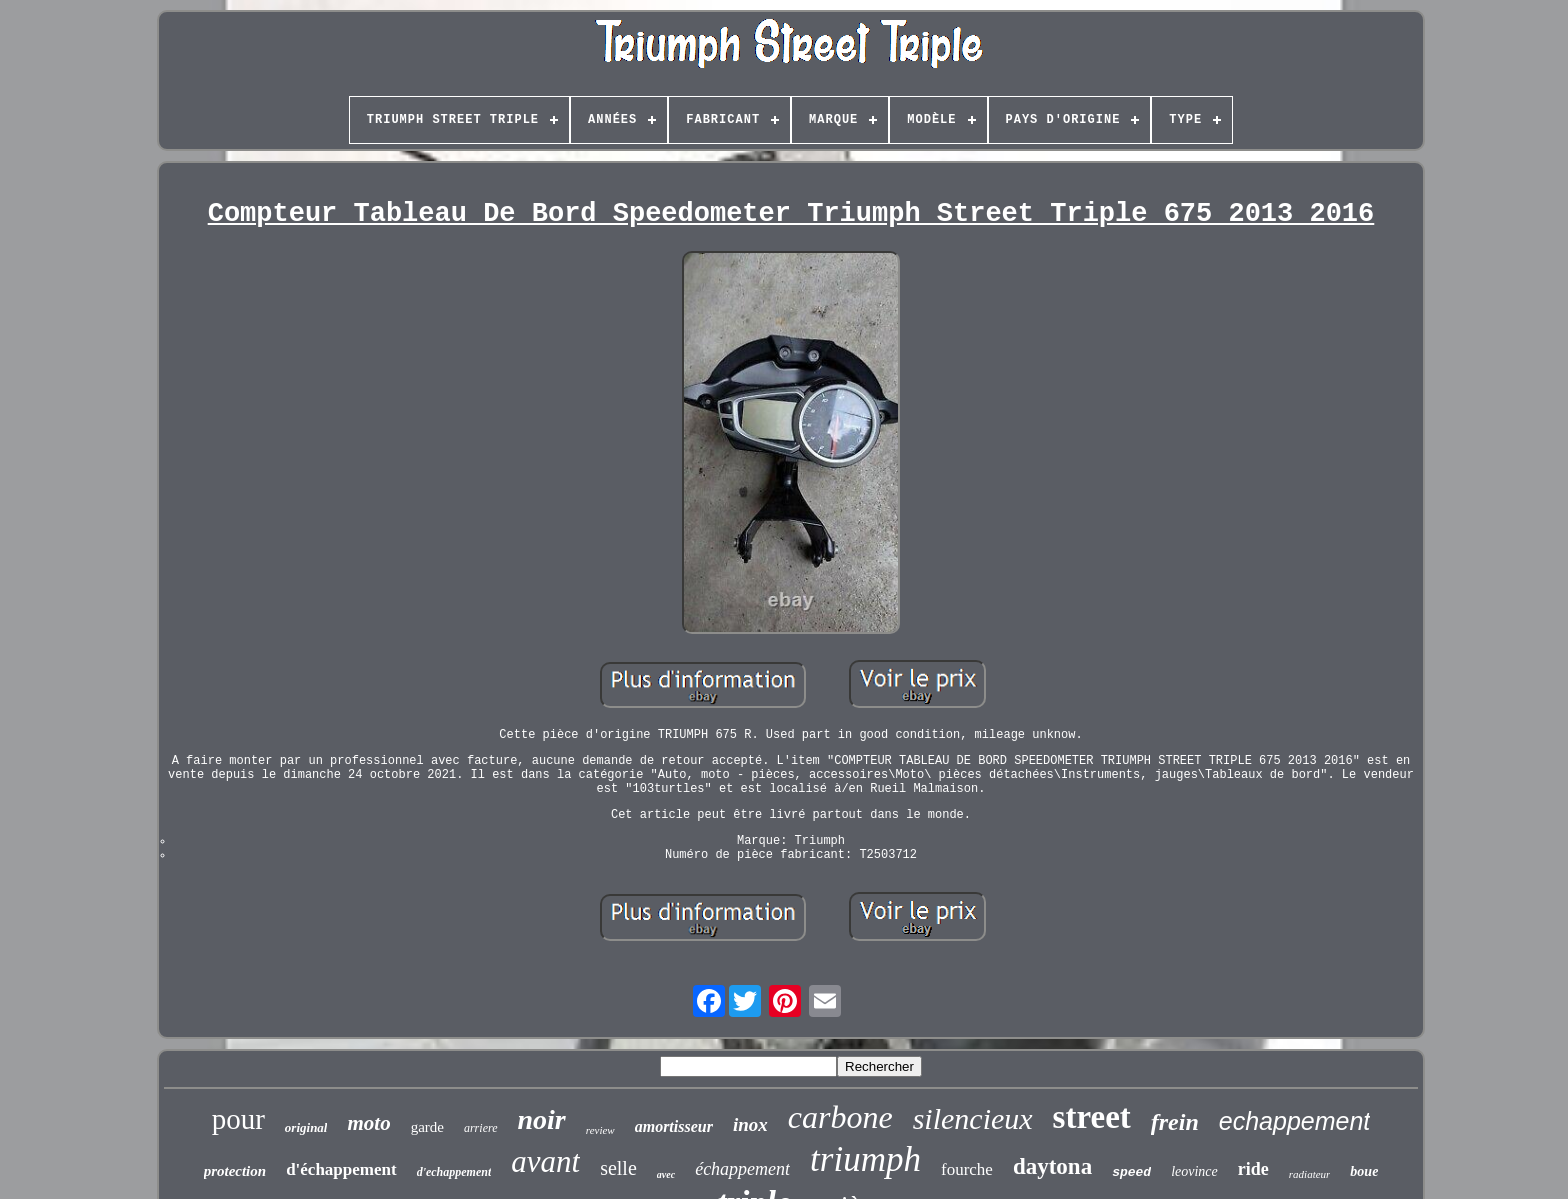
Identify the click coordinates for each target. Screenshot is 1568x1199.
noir (542, 1119)
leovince (1194, 1171)
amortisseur (674, 1126)
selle (618, 1168)
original (306, 1127)
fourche (967, 1169)
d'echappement (454, 1172)
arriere (481, 1128)
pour (238, 1119)
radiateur (1310, 1174)
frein (1175, 1122)
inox (750, 1124)
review (600, 1130)
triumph (865, 1159)
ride (1253, 1169)
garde (427, 1127)
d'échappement (341, 1169)
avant (545, 1161)
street (1092, 1117)
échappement (742, 1169)
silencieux (973, 1118)
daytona (1052, 1166)
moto (368, 1123)
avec (666, 1174)
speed (1131, 1172)
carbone (840, 1117)
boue (1364, 1171)
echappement (1295, 1121)
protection (235, 1171)
